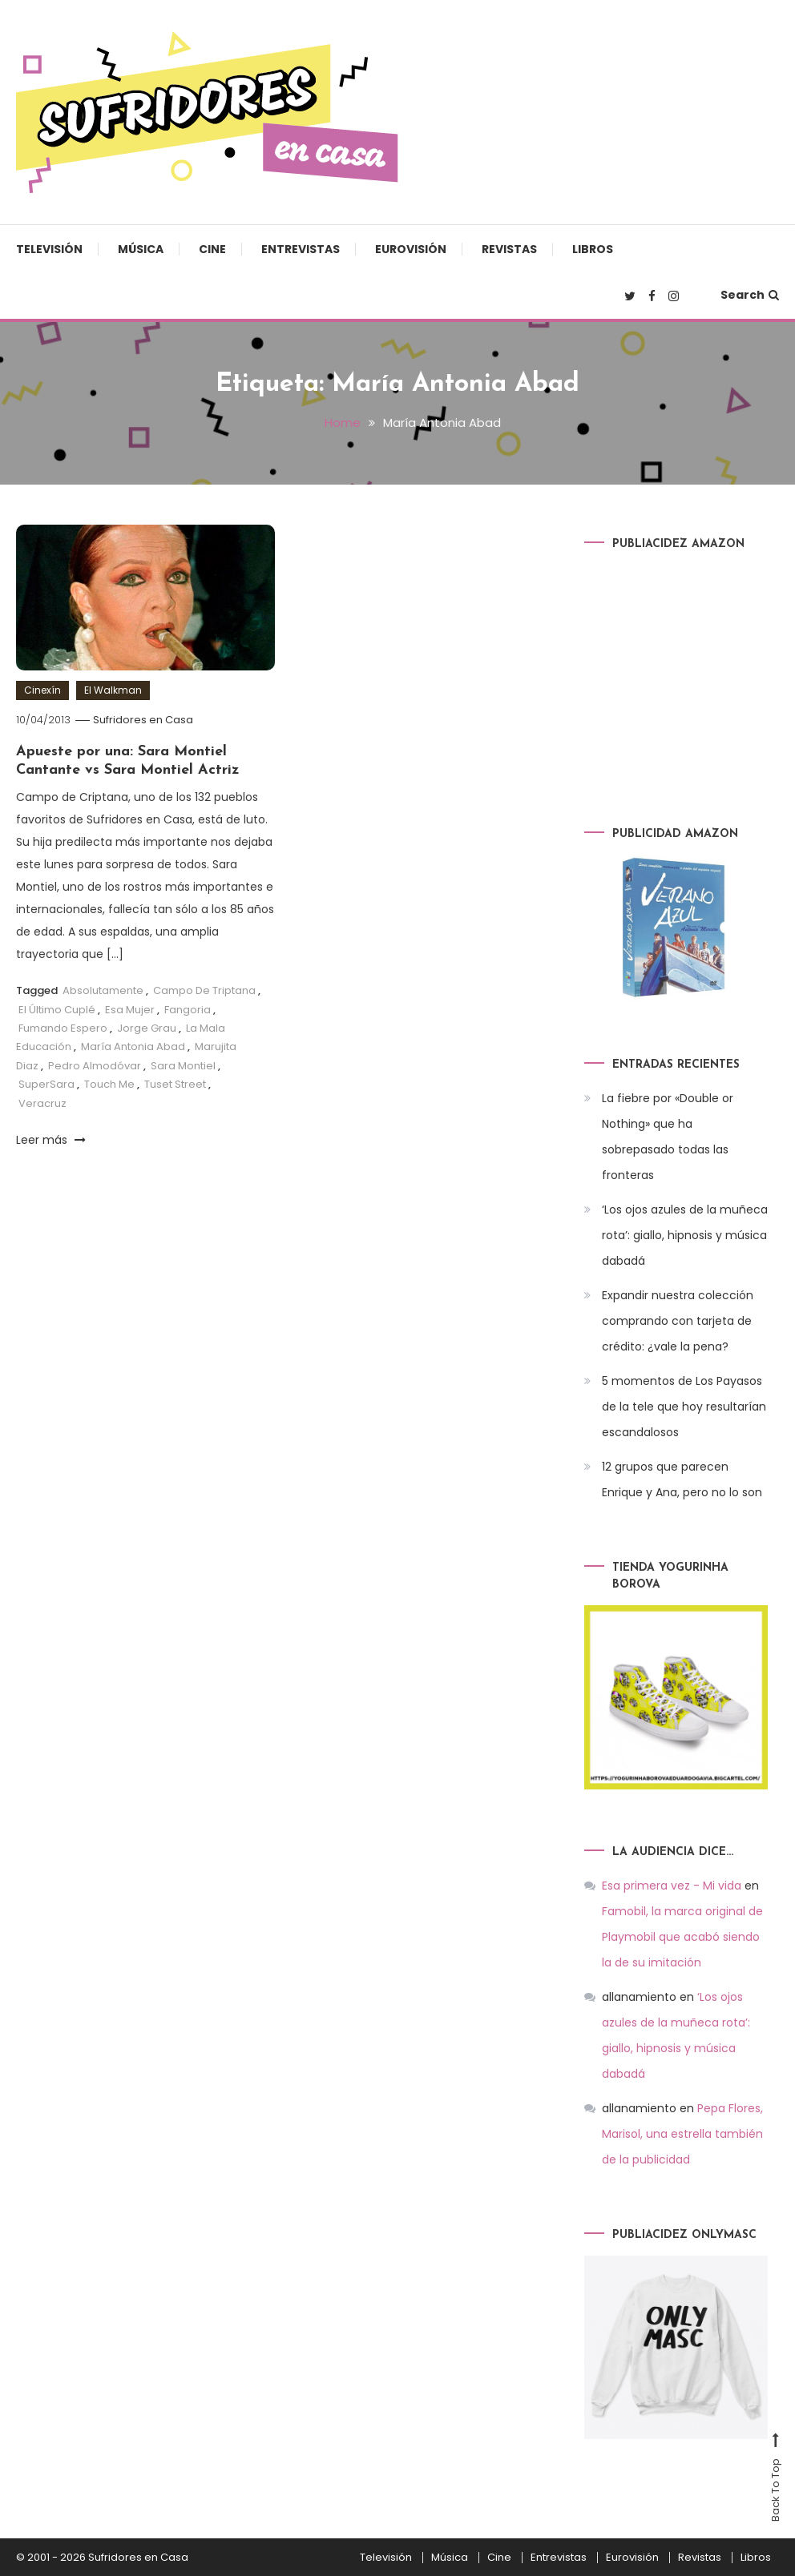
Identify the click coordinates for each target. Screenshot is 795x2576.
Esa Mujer (130, 1009)
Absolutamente (103, 990)
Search (749, 295)
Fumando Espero (62, 1028)
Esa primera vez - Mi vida (671, 1886)
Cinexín (42, 690)
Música (140, 249)
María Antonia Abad (133, 1046)
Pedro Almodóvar (94, 1065)
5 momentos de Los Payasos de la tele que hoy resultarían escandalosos (684, 1406)
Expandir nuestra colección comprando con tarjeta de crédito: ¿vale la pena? (677, 1320)
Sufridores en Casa (143, 719)
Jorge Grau (146, 1028)
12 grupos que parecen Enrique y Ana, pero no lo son (682, 1479)
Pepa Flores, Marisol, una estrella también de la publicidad (682, 2133)
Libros (592, 249)
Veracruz (42, 1103)
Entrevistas (300, 249)
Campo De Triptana (204, 990)
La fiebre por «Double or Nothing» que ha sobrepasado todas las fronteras (667, 1136)
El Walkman (113, 690)
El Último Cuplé (56, 1009)
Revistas (509, 249)
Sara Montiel (183, 1065)
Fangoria (187, 1009)
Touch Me (109, 1084)
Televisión (49, 249)
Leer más (51, 1140)
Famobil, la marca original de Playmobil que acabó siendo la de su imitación (682, 1936)
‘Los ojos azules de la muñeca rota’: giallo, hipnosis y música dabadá (685, 1235)
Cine (212, 249)
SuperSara (46, 1084)
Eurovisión (410, 249)
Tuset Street (175, 1084)
